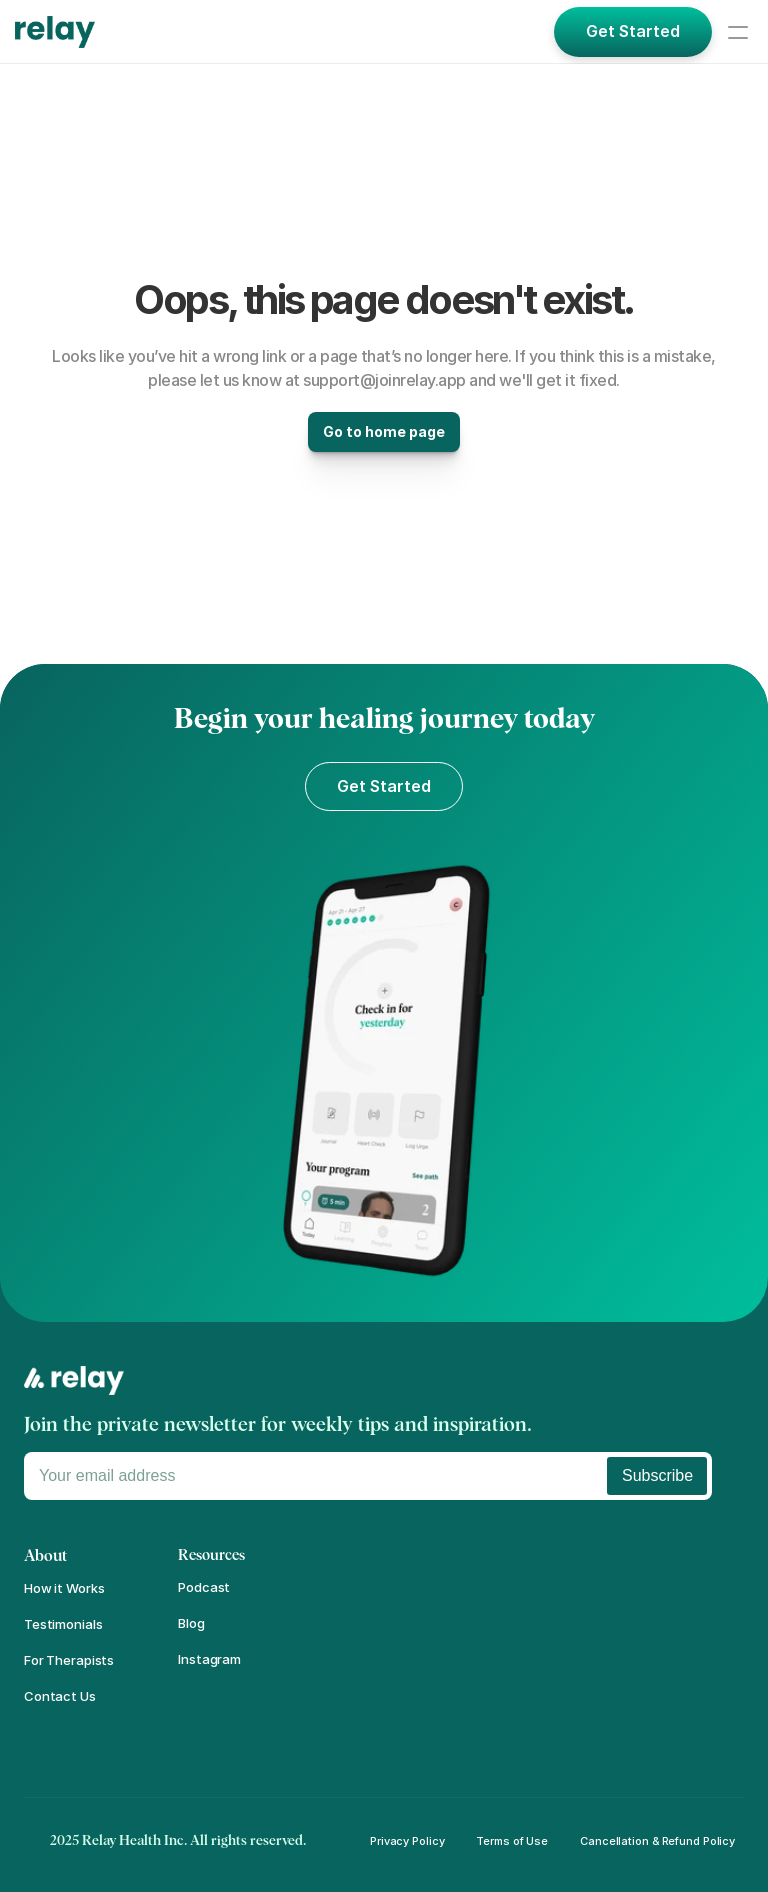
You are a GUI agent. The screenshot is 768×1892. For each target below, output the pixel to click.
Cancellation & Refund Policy (657, 1841)
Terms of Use (512, 1841)
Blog (191, 1623)
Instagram (209, 1659)
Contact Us (60, 1696)
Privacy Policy (407, 1841)
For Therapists (69, 1660)
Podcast (204, 1587)
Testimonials (63, 1624)
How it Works (64, 1588)
